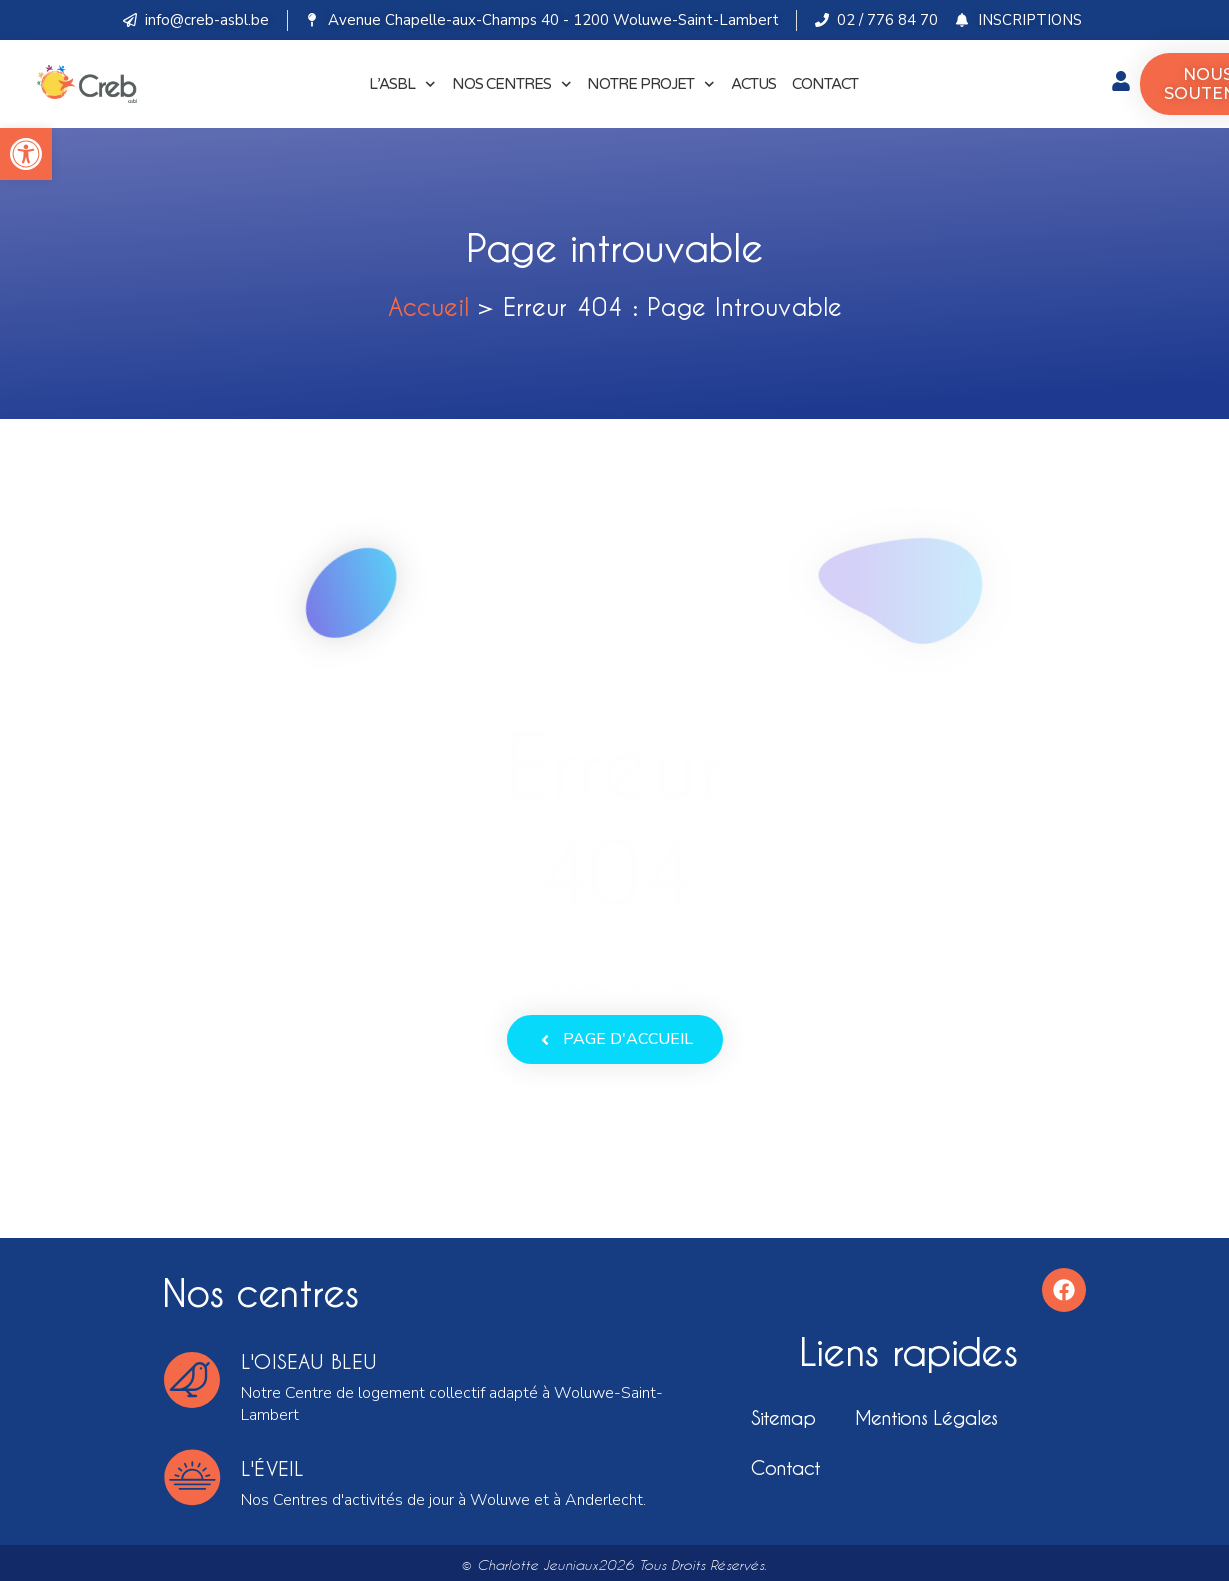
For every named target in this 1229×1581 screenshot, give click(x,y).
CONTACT (825, 84)
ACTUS (753, 84)
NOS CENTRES (512, 84)
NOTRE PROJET (651, 84)
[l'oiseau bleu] (192, 1380)
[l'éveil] (192, 1477)
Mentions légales (926, 1417)
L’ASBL (402, 84)
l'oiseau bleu (309, 1361)
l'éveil (272, 1468)
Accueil (428, 306)
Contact (785, 1467)
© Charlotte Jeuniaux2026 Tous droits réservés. (614, 1565)
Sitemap (783, 1417)
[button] (26, 154)
